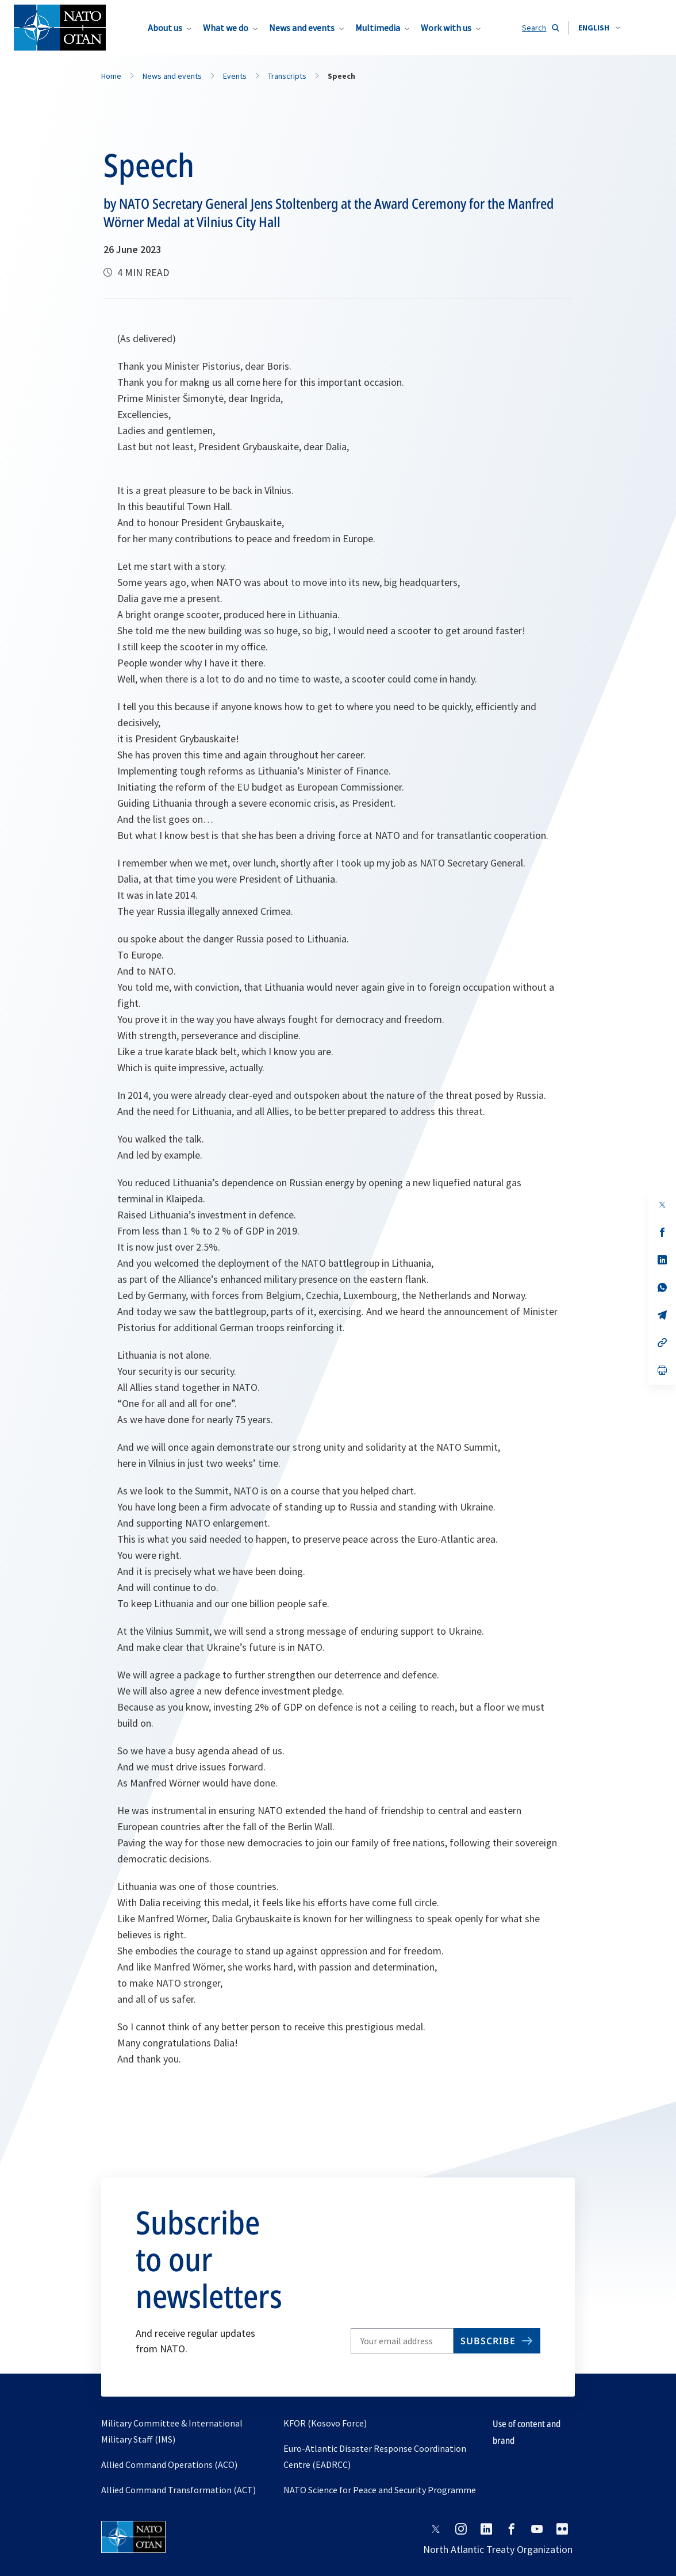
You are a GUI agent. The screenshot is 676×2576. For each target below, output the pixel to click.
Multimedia (377, 27)
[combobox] (599, 27)
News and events (302, 27)
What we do (225, 27)
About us (165, 27)
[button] (599, 27)
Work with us (446, 27)
